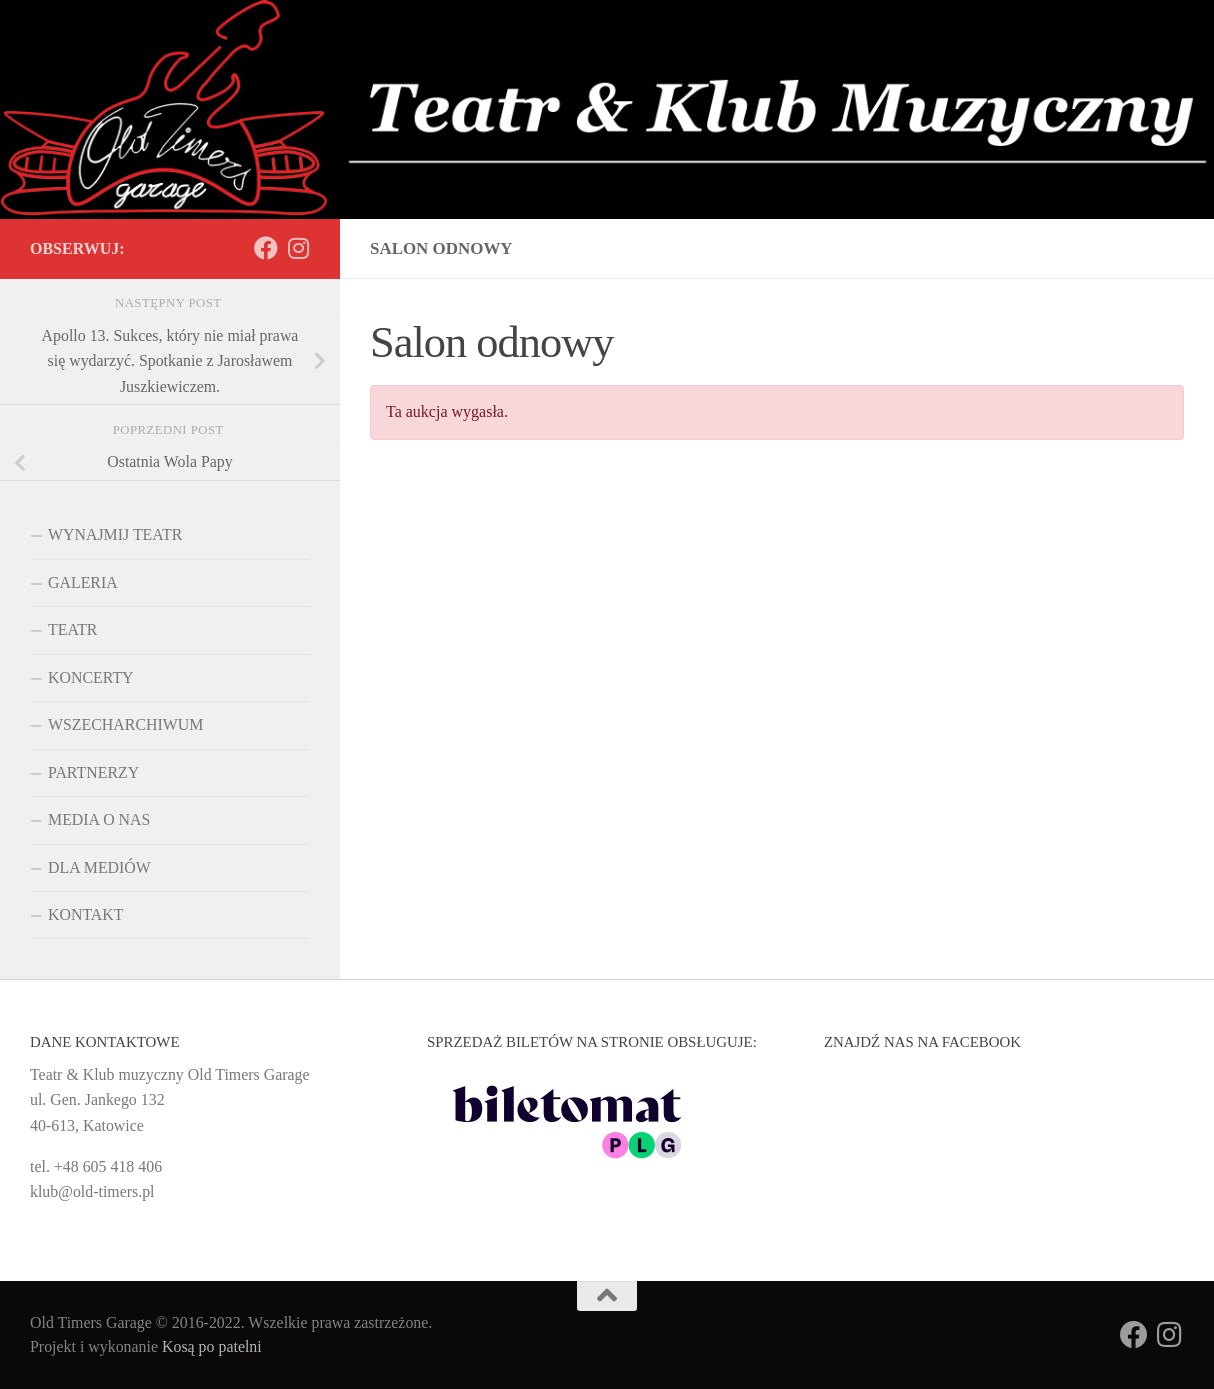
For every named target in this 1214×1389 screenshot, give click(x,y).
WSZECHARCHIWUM (125, 724)
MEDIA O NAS (99, 819)
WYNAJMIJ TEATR (115, 534)
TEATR (72, 629)
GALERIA (83, 582)
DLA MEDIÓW (99, 867)
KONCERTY (91, 677)
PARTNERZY (93, 772)
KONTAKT (86, 914)
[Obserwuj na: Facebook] (266, 248)
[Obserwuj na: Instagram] (298, 248)
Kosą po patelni (212, 1346)
